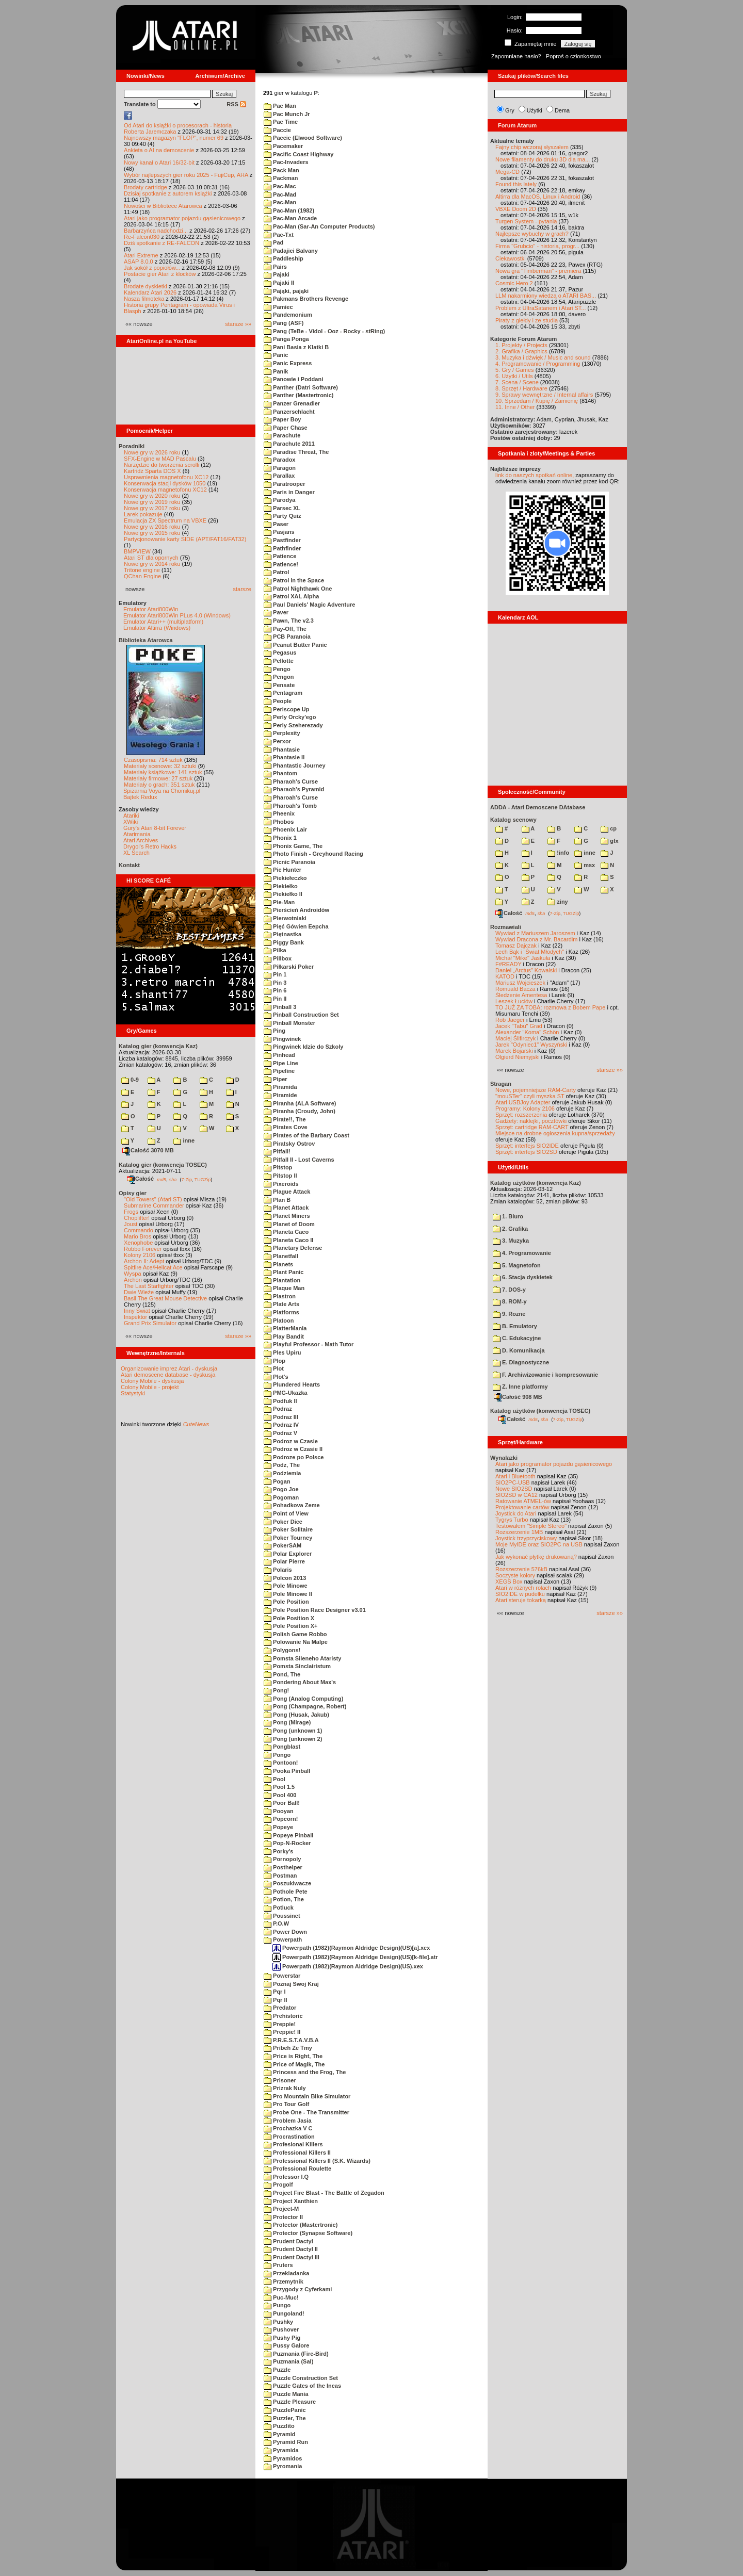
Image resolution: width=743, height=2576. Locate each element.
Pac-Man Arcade (290, 218)
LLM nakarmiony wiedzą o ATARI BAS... (545, 295)
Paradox (279, 459)
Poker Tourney (288, 1538)
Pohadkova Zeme (292, 1505)
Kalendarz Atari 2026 (150, 292)
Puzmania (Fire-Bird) (296, 2354)
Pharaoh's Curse (291, 781)
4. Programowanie (522, 1253)
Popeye (278, 1827)
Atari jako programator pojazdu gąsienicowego (182, 218)
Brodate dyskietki (145, 286)
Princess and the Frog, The (305, 2072)
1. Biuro (508, 1216)
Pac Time (281, 122)
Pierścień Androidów (296, 910)
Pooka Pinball (287, 1771)
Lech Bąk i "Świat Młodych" (529, 952)
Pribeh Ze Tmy (288, 2048)
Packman (281, 178)
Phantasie (282, 749)
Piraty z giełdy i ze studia (526, 320)
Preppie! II (282, 2032)
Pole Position (286, 1602)
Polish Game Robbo (295, 1634)
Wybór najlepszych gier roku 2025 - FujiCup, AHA (186, 175)
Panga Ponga (286, 339)
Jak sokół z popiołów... (152, 268)
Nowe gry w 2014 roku (152, 564)
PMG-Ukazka (286, 1393)
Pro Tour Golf (286, 2104)
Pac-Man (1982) (289, 210)
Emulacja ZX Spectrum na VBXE (165, 520)
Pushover (281, 2329)
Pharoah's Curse (291, 797)
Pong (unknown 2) (293, 1739)
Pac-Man (280, 202)
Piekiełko (281, 886)
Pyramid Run (286, 2442)
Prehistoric (283, 2016)
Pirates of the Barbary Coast (306, 1135)
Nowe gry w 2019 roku (152, 502)
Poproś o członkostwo (573, 56)
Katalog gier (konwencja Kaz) (158, 1046)
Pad (273, 242)
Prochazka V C (288, 2128)
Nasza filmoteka (144, 299)
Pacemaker (283, 146)
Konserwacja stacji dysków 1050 (164, 483)
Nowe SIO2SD (513, 1489)
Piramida (280, 1087)
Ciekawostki (510, 258)
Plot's (276, 1377)
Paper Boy (282, 419)
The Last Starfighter (149, 1286)
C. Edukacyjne (517, 1338)
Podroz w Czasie (291, 1441)
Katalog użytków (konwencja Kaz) (535, 1183)
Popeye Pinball (288, 1835)
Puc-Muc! (281, 2297)
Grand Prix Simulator (150, 1323)
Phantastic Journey (295, 765)
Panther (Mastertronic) (298, 395)
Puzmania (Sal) (288, 2361)
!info (558, 853)
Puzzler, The (285, 2418)
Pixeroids (281, 1184)
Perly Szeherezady (293, 725)
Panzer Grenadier (292, 403)
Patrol (276, 572)
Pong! (276, 1690)
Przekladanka (286, 2273)
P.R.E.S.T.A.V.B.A (291, 2040)
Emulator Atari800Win (150, 609)
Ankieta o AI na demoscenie (159, 150)
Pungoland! (284, 2313)
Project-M (281, 2209)
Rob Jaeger (510, 1020)
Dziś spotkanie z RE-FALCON (161, 243)
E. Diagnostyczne (521, 1362)
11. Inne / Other (515, 407)
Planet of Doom (289, 1224)
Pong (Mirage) (287, 1722)
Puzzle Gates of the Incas (302, 2386)
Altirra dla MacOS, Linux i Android (537, 196)
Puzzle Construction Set (301, 2378)
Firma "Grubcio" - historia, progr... (537, 246)
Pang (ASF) (283, 323)
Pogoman (281, 1497)
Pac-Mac (280, 186)
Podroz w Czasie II (293, 1449)
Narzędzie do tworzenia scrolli (161, 465)
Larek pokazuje (143, 514)
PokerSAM (282, 1545)
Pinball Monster (289, 1023)
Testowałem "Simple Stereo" (531, 1526)
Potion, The (284, 1899)
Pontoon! (281, 1762)
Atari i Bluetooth (515, 1476)
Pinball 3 (280, 1007)
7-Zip (186, 1179)
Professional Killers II (297, 2152)
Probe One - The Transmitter (306, 2112)
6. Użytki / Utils (514, 376)
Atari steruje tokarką (520, 1600)
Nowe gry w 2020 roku (152, 496)
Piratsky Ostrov (289, 1143)
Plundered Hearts (292, 1384)
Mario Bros (137, 1236)
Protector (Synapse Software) (308, 2233)
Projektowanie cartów (522, 1507)
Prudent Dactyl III (291, 2257)
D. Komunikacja (519, 1350)
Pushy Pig (282, 2338)
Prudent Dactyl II (291, 2249)
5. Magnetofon (517, 1265)
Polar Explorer (288, 1554)
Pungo (277, 2305)
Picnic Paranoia (289, 862)
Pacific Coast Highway (298, 154)
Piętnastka (282, 934)
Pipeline (279, 1071)
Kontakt (129, 865)
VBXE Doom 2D (515, 209)
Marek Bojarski (514, 1051)
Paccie (277, 130)
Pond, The (282, 1674)
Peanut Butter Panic (295, 645)
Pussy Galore (286, 2345)
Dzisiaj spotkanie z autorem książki (168, 193)
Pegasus (280, 652)
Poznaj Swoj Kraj (291, 1984)
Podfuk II (280, 1401)
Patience (280, 556)
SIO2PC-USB (512, 1482)
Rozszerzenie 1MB (519, 1532)
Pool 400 (280, 1795)
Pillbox (278, 958)
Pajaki (276, 274)
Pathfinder (282, 548)
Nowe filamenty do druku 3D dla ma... (542, 159)
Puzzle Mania (286, 2394)
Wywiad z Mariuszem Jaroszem (535, 933)
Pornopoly (282, 1859)
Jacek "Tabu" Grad (518, 1026)
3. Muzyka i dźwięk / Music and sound (543, 357)
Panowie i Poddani (293, 379)
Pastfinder (282, 540)
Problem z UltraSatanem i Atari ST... (540, 308)
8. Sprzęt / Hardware (521, 388)
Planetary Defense (293, 1248)
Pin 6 (275, 990)
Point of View (286, 1513)
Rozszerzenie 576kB (521, 1569)
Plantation (282, 1280)
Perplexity (282, 733)
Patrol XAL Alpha (291, 596)
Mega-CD (507, 172)
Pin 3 (275, 983)
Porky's (278, 1851)
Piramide (280, 1095)
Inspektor (135, 1317)
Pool (274, 1779)
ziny (557, 902)
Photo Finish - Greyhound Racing (313, 854)
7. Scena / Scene (517, 382)
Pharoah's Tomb (290, 806)
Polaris (278, 1570)
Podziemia (282, 1473)
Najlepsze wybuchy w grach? (532, 234)
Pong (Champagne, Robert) (305, 1706)
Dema (562, 110)
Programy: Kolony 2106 (525, 1108)
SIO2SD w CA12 (516, 1495)
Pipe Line (281, 1063)
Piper (275, 1079)
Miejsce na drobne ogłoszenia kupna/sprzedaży (555, 1133)
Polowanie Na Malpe (296, 1642)
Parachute (282, 435)
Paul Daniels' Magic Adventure (309, 604)
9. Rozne (509, 1314)
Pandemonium (288, 315)
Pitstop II (280, 1175)
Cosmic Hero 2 (514, 283)
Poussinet (282, 1916)
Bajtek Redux (140, 797)
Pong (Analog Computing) (303, 1698)
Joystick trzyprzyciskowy (526, 1538)
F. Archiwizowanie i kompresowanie (545, 1375)
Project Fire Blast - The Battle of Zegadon (324, 2193)
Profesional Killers (293, 2144)
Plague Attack (287, 1191)
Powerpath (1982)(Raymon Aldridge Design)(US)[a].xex (351, 1948)
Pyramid (279, 2434)
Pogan (277, 1481)
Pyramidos (283, 2458)
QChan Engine (142, 576)
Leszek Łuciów (513, 1001)
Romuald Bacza (515, 989)
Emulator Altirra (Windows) (156, 628)
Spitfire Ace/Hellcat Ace (153, 1267)
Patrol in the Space (294, 580)
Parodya (279, 500)
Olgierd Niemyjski (517, 1057)
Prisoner (280, 2080)
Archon (133, 1280)
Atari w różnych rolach (523, 1588)
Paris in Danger (289, 492)
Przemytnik (283, 2281)
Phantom (280, 773)
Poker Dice (283, 1522)
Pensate (279, 685)
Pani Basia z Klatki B (296, 347)
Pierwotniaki (285, 918)
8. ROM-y (510, 1301)
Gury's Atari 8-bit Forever (154, 828)
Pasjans (279, 532)
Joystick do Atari (515, 1513)
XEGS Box (509, 1581)
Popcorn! (281, 1819)
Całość (140, 1179)
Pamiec (278, 307)
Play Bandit (284, 1336)
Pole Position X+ (291, 1626)
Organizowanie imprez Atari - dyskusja (169, 1368)
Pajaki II (279, 283)
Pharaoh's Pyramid (294, 789)
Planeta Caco (286, 1232)
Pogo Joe (281, 1489)
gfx (610, 841)
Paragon (280, 468)
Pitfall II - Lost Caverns (299, 1159)
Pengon (279, 677)
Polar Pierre (284, 1561)
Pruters (278, 2265)
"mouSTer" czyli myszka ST (529, 1096)
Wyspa (132, 1273)
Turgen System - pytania (526, 221)
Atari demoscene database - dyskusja (168, 1375)
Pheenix (279, 813)
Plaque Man (284, 1288)
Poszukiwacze (287, 1883)
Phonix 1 (280, 838)
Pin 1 (275, 974)
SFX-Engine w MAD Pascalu (160, 458)
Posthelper (283, 1867)
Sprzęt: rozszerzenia (521, 1115)
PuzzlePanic (285, 2410)
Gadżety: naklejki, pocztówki (531, 1121)
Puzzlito (279, 2426)
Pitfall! (277, 1151)
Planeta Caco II (288, 1240)
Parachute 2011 (289, 444)
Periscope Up (286, 709)
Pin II (275, 999)
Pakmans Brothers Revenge (306, 299)
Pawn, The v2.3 (289, 620)
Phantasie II (284, 757)
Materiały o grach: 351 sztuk (159, 784)
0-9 (130, 1080)
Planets (278, 1264)
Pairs (275, 267)
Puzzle (277, 2370)
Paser (276, 524)
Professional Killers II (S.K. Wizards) (317, 2161)
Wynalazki (504, 1458)
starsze (242, 589)
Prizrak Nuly (285, 2088)
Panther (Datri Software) (301, 387)
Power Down (285, 1932)
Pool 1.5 (279, 1787)
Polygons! (282, 1650)
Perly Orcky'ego (290, 717)
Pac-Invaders (286, 162)
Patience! (281, 564)
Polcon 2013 (285, 1578)
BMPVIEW (137, 551)
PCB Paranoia (287, 636)
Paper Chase (286, 428)
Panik (276, 371)
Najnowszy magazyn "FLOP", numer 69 (173, 138)
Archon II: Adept (145, 1261)
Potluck (279, 1907)
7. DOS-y (509, 1289)
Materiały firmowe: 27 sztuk (158, 778)
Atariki (131, 815)
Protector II (283, 2217)
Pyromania (283, 2466)
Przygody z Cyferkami (298, 2289)
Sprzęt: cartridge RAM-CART (531, 1127)
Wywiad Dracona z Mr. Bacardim (536, 939)
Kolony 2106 (139, 1255)
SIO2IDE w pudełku (520, 1594)
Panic (276, 355)
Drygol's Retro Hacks (149, 846)
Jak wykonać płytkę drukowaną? (536, 1557)
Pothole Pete (286, 1891)
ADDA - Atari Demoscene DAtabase (537, 807)
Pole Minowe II (288, 1594)
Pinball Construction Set (301, 1015)
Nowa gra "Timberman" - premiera (538, 271)
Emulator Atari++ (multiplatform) (163, 621)
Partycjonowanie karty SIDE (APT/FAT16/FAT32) (185, 539)
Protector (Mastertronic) (300, 2225)
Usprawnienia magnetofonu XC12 (166, 477)
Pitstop (278, 1167)
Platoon (279, 1320)
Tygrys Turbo (511, 1520)
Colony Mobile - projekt (150, 1387)
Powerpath (283, 1939)
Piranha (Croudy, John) (299, 1111)
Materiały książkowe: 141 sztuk (163, 772)
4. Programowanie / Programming (537, 364)
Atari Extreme (141, 255)
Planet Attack (286, 1207)
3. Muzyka (511, 1240)
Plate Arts (281, 1304)
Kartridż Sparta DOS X (152, 471)
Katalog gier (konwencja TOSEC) (163, 1165)
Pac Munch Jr (287, 114)
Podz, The (282, 1465)
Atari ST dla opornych (151, 558)
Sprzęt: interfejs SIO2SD (526, 1152)
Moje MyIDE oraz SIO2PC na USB (539, 1544)
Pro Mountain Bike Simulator (307, 2096)
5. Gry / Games (514, 370)
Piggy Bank (284, 942)
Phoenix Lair (285, 829)
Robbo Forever (142, 1249)
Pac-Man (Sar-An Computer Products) (319, 226)
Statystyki (133, 1393)
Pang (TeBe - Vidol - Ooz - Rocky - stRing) (324, 331)
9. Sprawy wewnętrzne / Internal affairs (544, 395)
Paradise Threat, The (296, 452)
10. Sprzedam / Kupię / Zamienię (536, 401)
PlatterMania (285, 1328)
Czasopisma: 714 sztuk (153, 760)
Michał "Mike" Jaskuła (522, 958)
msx (584, 865)
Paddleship (283, 258)
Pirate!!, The (285, 1119)
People (278, 701)
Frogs (131, 1212)
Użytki (534, 110)
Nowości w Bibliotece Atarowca (163, 206)
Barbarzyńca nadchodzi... (156, 230)
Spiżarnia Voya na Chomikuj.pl (161, 791)
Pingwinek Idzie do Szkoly (303, 1047)
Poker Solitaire (288, 1529)
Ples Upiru (282, 1352)
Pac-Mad (280, 194)
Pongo (277, 1755)
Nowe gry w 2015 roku (152, 533)
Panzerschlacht (289, 412)
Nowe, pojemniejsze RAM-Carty (535, 1090)
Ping (274, 1031)
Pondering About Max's (300, 1682)
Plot (274, 1368)
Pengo (277, 669)
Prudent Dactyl (288, 2241)
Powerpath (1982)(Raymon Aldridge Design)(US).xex (347, 1966)
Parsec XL (282, 508)
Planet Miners (287, 1216)
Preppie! (280, 2024)
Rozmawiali (505, 927)
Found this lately (516, 184)
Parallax (279, 475)
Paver (276, 612)
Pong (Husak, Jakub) (296, 1714)
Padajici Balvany (291, 251)
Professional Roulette (297, 2168)
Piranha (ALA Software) (300, 1103)
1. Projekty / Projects (521, 345)
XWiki (130, 822)
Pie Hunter (282, 870)
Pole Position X (289, 1618)
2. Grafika (510, 1229)
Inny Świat (137, 1311)
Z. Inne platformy (520, 1386)
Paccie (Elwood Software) (303, 138)
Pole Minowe (286, 1586)
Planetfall (281, 1256)
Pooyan (279, 1811)
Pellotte (279, 661)
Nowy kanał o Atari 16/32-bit (159, 162)
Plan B (277, 1200)
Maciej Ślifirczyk (515, 1038)
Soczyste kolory (515, 1575)
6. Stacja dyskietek (523, 1277)
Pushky (278, 2322)
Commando (138, 1230)
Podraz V (280, 1433)
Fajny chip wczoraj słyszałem (532, 147)
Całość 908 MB (518, 1397)
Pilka (275, 950)
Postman (280, 1875)
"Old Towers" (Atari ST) (153, 1199)
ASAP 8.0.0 (138, 261)
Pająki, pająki (286, 291)
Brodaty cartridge (145, 187)
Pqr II (275, 2000)
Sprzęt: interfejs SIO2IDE (527, 1146)
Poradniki (131, 446)
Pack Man (281, 170)
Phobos (279, 822)
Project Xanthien (291, 2201)
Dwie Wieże (139, 1292)
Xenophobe (138, 1243)
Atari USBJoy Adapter (522, 1102)
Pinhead (279, 1055)
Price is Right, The (293, 2056)
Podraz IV (281, 1425)
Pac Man (280, 106)
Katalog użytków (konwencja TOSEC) (540, 1411)
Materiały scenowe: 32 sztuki (160, 766)
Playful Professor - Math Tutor (308, 1344)
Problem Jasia (288, 2120)
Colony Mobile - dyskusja (152, 1381)
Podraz (278, 1409)
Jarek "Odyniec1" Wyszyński (531, 1044)
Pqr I (275, 1991)
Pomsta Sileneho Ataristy (302, 1658)
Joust (130, 1224)
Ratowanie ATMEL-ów (523, 1501)
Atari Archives (140, 840)
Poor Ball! (282, 1803)
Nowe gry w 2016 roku (152, 527)
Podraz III (281, 1417)
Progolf (278, 2184)
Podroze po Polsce (294, 1457)
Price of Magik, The (294, 2064)
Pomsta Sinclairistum (297, 1666)
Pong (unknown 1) (293, 1730)
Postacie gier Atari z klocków (160, 274)
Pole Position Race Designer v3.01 (315, 1610)
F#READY (508, 964)
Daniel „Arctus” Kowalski (526, 970)
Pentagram (283, 693)
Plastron (280, 1296)
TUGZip (203, 1179)
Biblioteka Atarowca (146, 640)
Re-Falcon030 (141, 237)
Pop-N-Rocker (287, 1843)
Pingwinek (282, 1039)
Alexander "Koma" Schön (527, 1032)
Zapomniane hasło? (516, 56)
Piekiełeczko (285, 878)
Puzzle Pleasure (290, 2402)
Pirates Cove (286, 1127)
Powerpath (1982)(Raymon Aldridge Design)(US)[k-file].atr (355, 1957)
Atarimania (137, 834)
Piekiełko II (283, 894)
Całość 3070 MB (148, 1150)
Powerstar (282, 1975)
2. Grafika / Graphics (521, 351)
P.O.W (276, 1923)
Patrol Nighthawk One (298, 588)
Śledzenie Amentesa (521, 995)
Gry (509, 110)
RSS (236, 104)
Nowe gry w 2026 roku (152, 452)
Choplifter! (137, 1218)
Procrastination (289, 2136)
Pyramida (281, 2450)
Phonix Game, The (293, 846)
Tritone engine (142, 570)
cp (609, 828)
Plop (274, 1361)
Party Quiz (282, 516)
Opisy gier (133, 1193)
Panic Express (288, 363)
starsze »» (238, 324)
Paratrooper (284, 484)
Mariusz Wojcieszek (520, 983)
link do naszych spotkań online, (534, 475)
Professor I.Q (286, 2177)
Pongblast (282, 1746)
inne (184, 1140)
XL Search (136, 853)
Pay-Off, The (285, 629)
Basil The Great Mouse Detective (165, 1298)
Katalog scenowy (513, 820)
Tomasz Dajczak (516, 945)
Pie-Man (279, 902)
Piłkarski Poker (289, 967)
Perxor (277, 741)
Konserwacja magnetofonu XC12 (165, 489)
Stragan (500, 1084)
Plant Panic (283, 1272)
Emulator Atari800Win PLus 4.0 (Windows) (177, 615)
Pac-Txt (279, 235)
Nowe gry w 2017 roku (152, 508)
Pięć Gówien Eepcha (296, 926)
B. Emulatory (515, 1326)
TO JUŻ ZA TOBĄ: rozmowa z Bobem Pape (550, 1007)
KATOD (504, 976)
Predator (280, 2007)
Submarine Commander (154, 1205)
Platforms (281, 1312)
